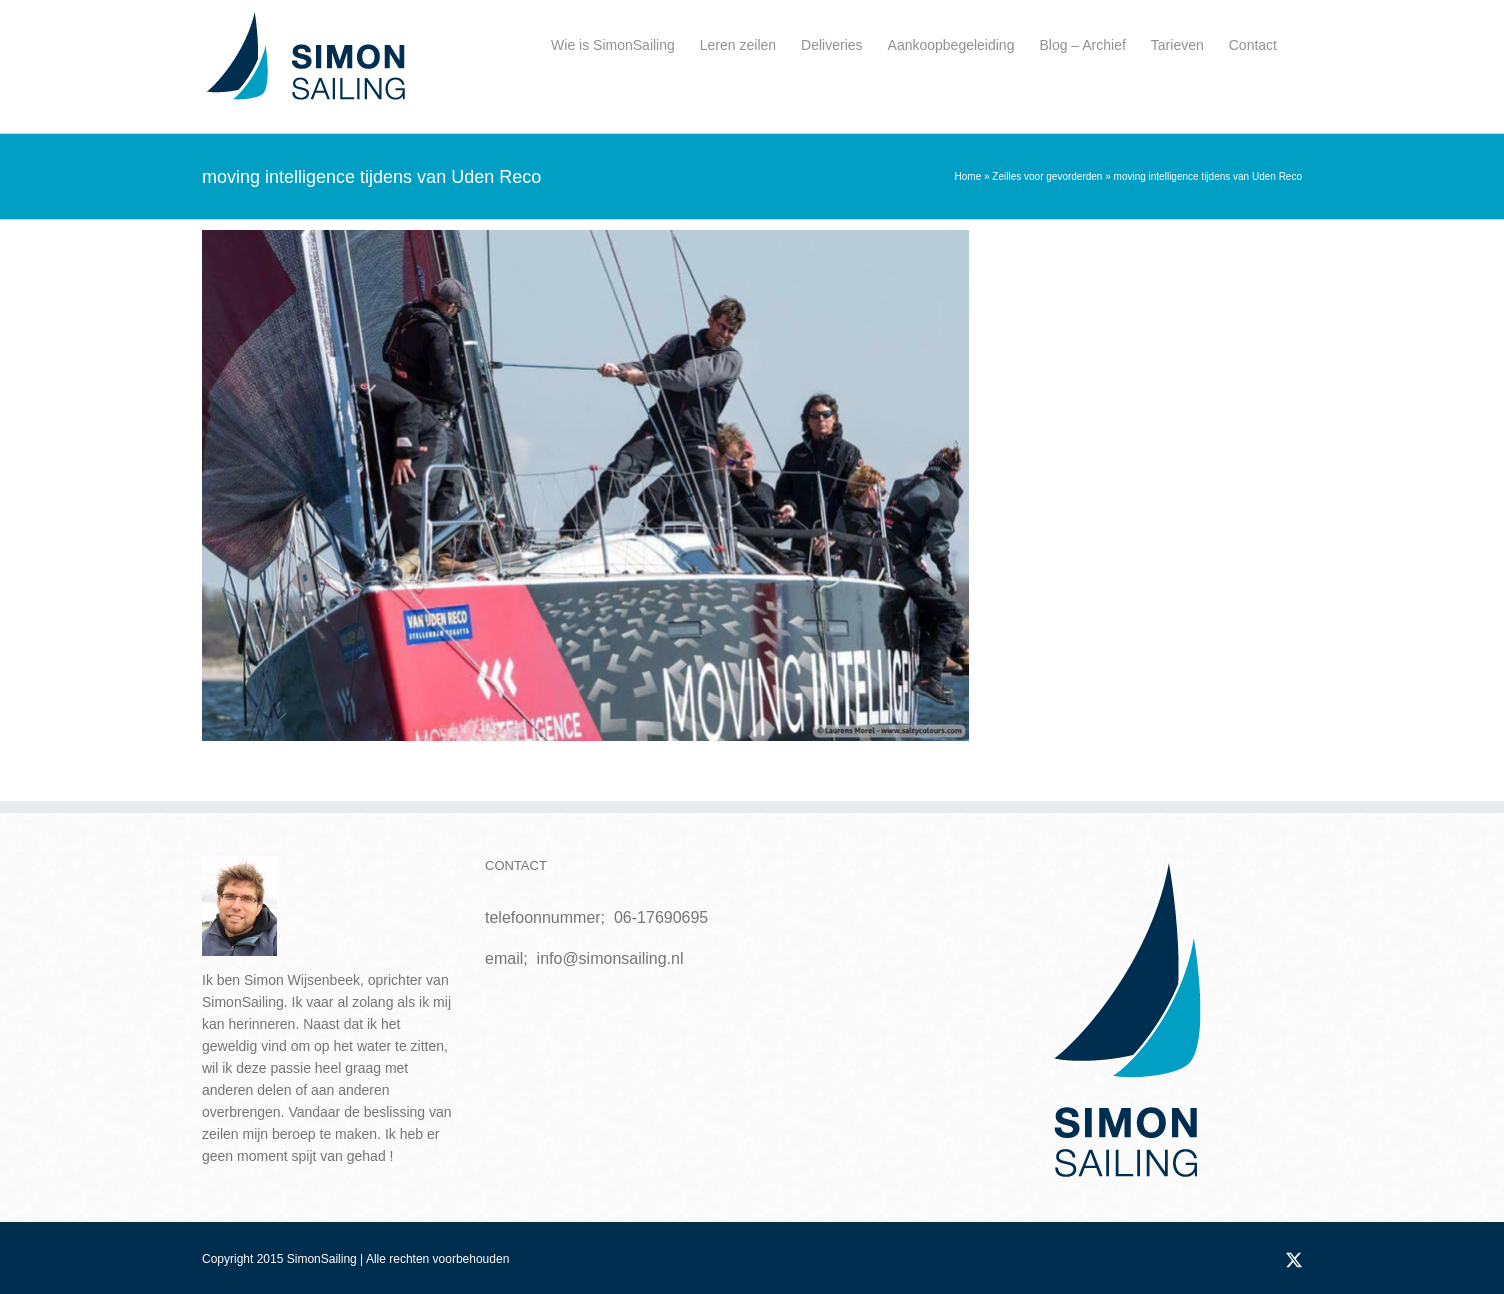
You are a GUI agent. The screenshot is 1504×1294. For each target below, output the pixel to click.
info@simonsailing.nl (610, 958)
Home (968, 176)
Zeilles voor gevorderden (1047, 176)
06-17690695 (661, 917)
